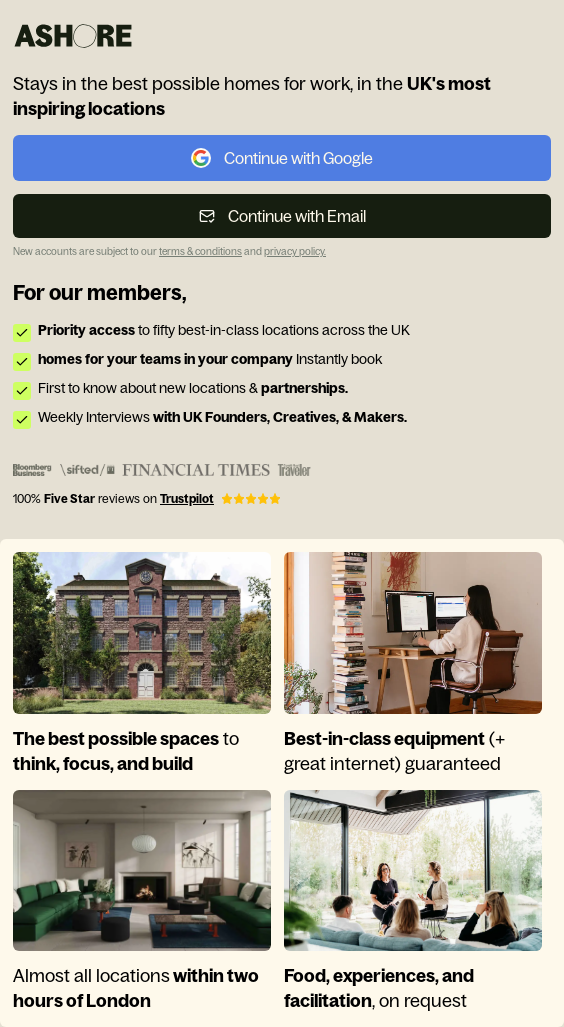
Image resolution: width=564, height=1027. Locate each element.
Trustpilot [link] (187, 499)
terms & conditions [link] (200, 251)
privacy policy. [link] (295, 251)
